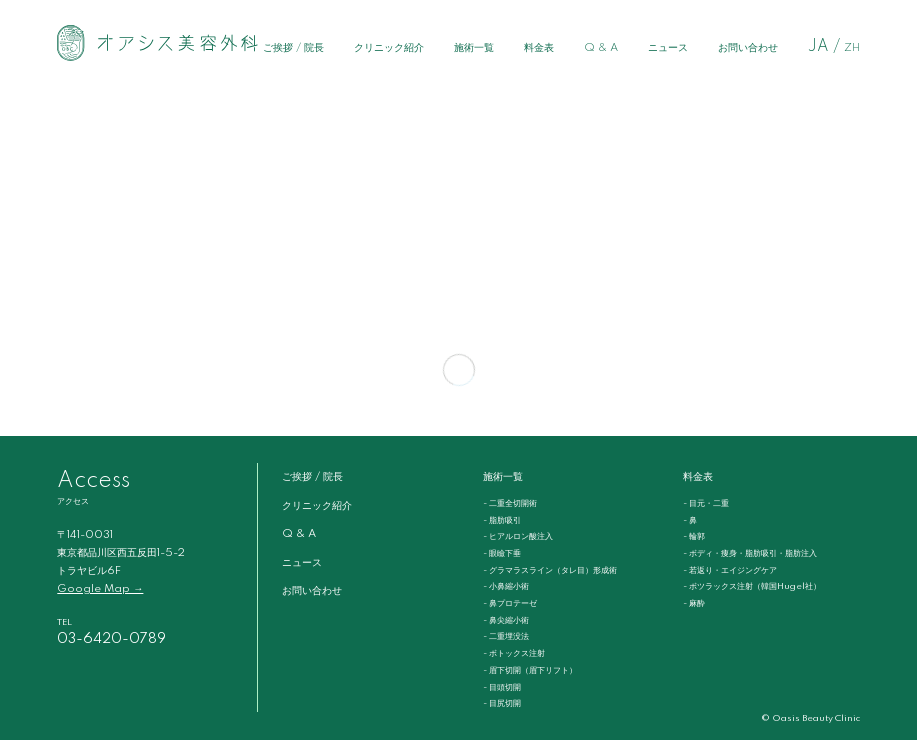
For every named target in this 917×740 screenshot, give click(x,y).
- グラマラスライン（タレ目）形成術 (550, 570)
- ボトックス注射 (514, 653)
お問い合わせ (748, 48)
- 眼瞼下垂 (502, 553)
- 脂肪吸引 (502, 520)
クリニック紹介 (389, 48)
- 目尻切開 (502, 703)
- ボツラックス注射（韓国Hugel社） (752, 586)
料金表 (539, 48)
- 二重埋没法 (506, 636)
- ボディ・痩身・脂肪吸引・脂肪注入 (750, 553)
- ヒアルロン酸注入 (518, 536)
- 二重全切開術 (510, 503)
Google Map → (100, 589)
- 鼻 (690, 520)
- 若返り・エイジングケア (730, 570)
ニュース (668, 48)
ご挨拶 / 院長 (293, 48)
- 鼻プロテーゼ (510, 603)
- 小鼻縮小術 (506, 586)
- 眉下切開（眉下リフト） (530, 670)
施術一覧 (474, 48)
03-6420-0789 (111, 639)
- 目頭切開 (502, 687)
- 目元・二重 (706, 503)
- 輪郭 (694, 536)
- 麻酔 (694, 603)
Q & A (601, 48)
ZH (852, 48)
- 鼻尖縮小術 (506, 620)
